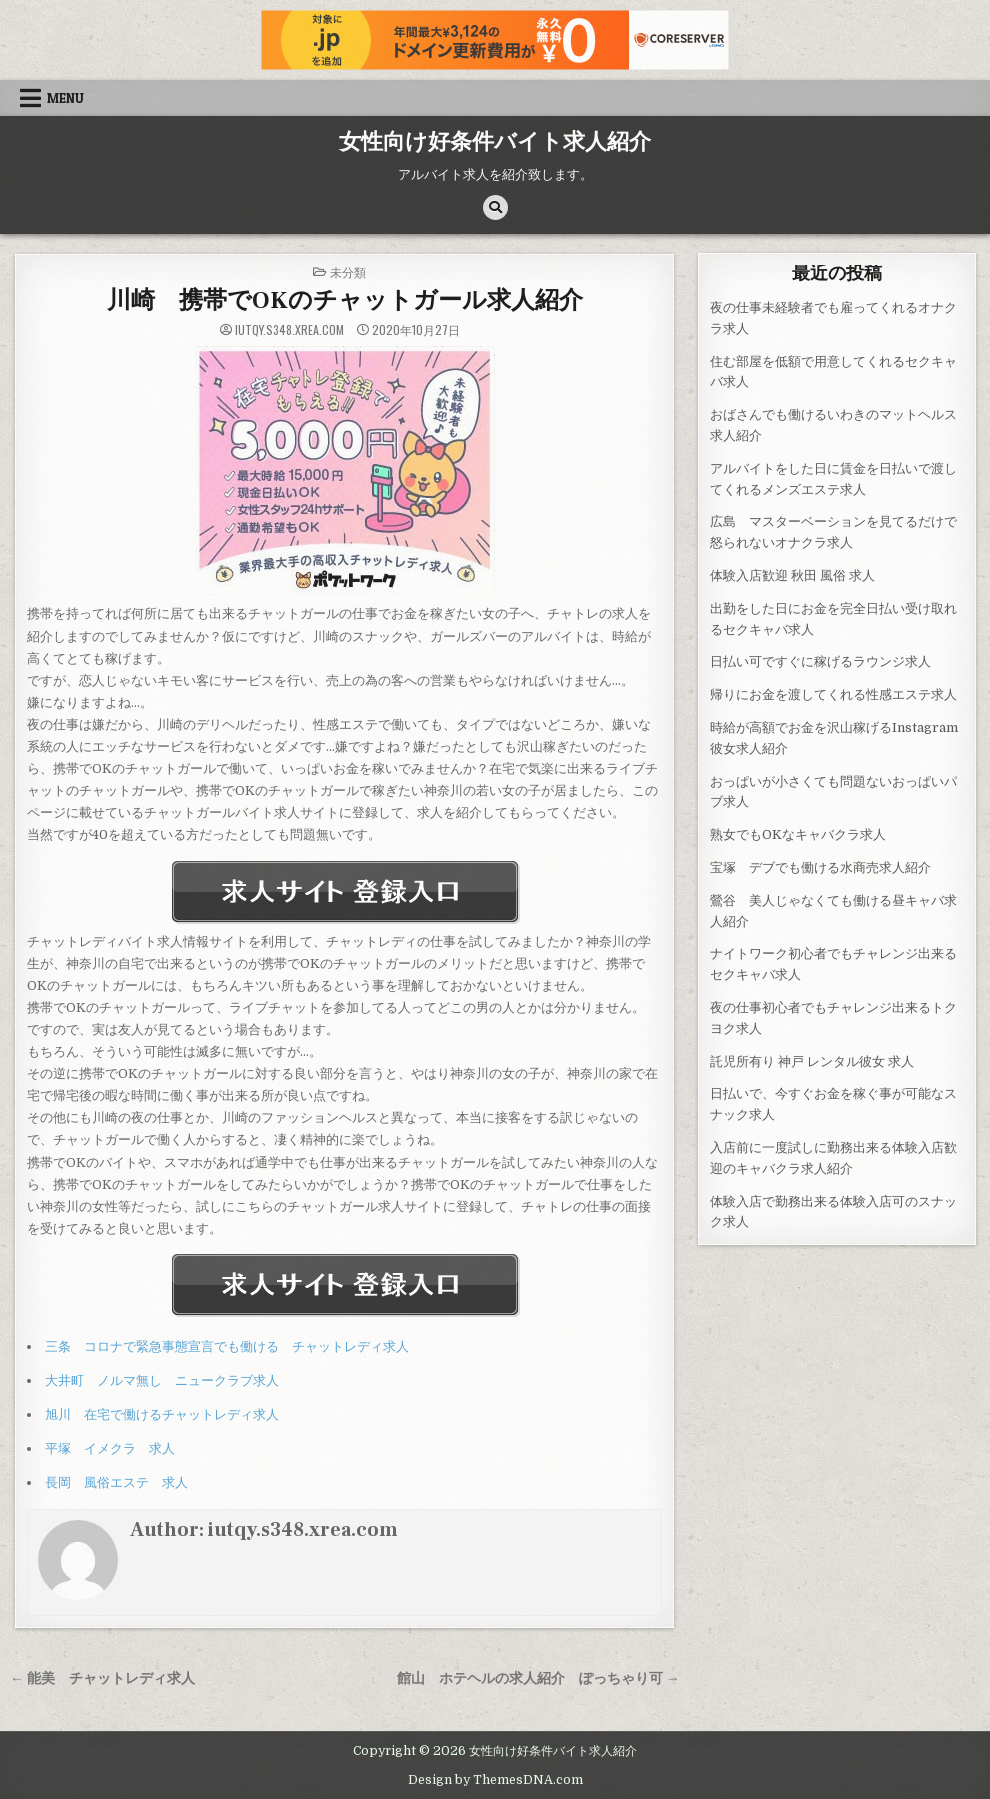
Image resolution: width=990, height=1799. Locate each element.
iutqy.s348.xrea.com (289, 330)
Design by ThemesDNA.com (495, 1780)
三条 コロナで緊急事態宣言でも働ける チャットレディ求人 (227, 1346)
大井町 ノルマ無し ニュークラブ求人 (162, 1380)
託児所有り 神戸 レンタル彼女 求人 (812, 1061)
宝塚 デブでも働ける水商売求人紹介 (820, 867)
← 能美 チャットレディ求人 (102, 1678)
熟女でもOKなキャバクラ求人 (798, 834)
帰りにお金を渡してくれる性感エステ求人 (833, 694)
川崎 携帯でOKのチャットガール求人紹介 (345, 300)
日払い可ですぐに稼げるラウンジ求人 (820, 661)
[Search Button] (495, 207)
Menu (65, 98)
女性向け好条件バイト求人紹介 (495, 142)
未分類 (348, 271)
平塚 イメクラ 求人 (110, 1448)
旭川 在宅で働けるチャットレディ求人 (162, 1414)
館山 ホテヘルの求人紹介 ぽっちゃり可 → (538, 1678)
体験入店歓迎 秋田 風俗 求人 (792, 575)
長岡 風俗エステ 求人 (116, 1482)
